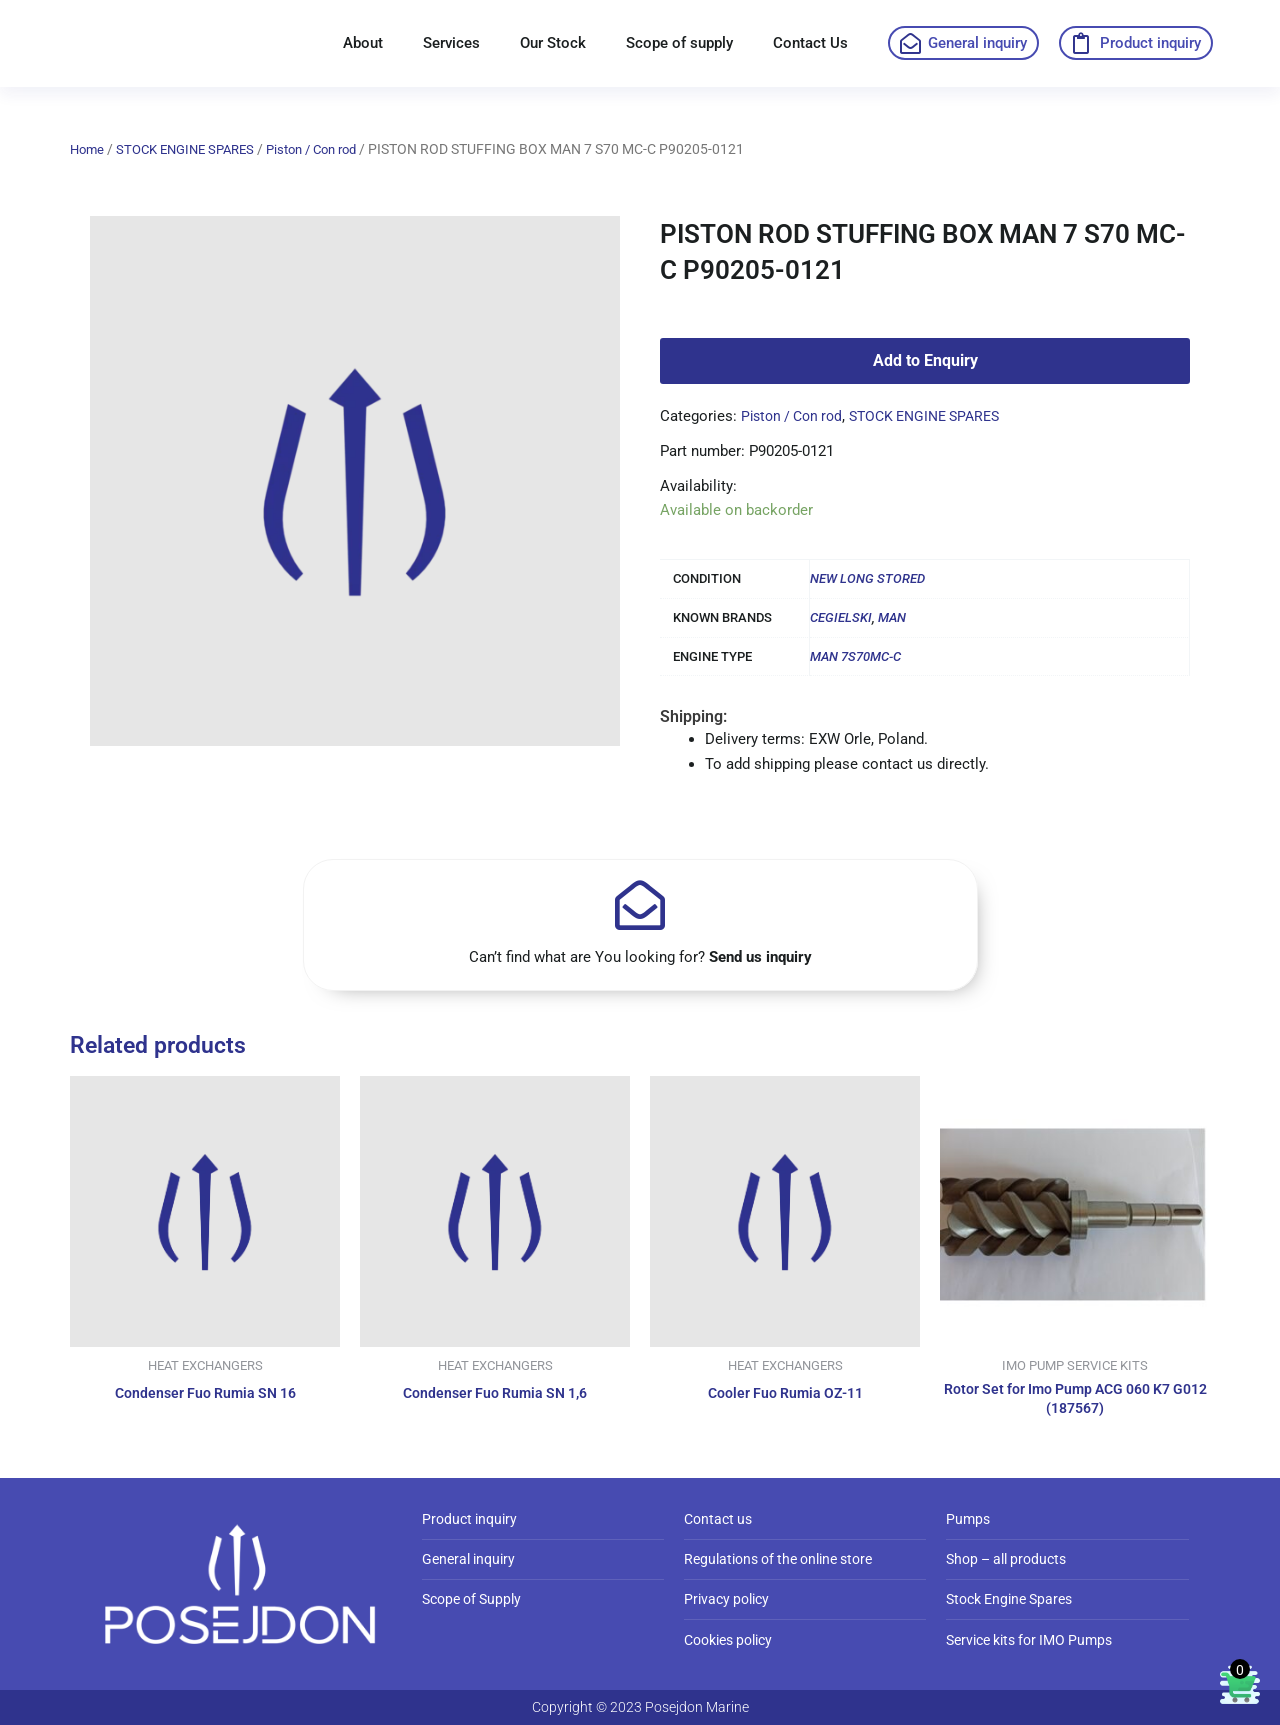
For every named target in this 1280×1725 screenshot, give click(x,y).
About (363, 43)
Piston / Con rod (331, 149)
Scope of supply (679, 43)
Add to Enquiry (925, 360)
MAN (892, 617)
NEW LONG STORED (867, 578)
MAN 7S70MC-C (855, 656)
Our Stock (553, 43)
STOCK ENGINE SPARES (194, 149)
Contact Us (810, 43)
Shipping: (693, 716)
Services (451, 43)
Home (88, 149)
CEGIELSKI (841, 617)
